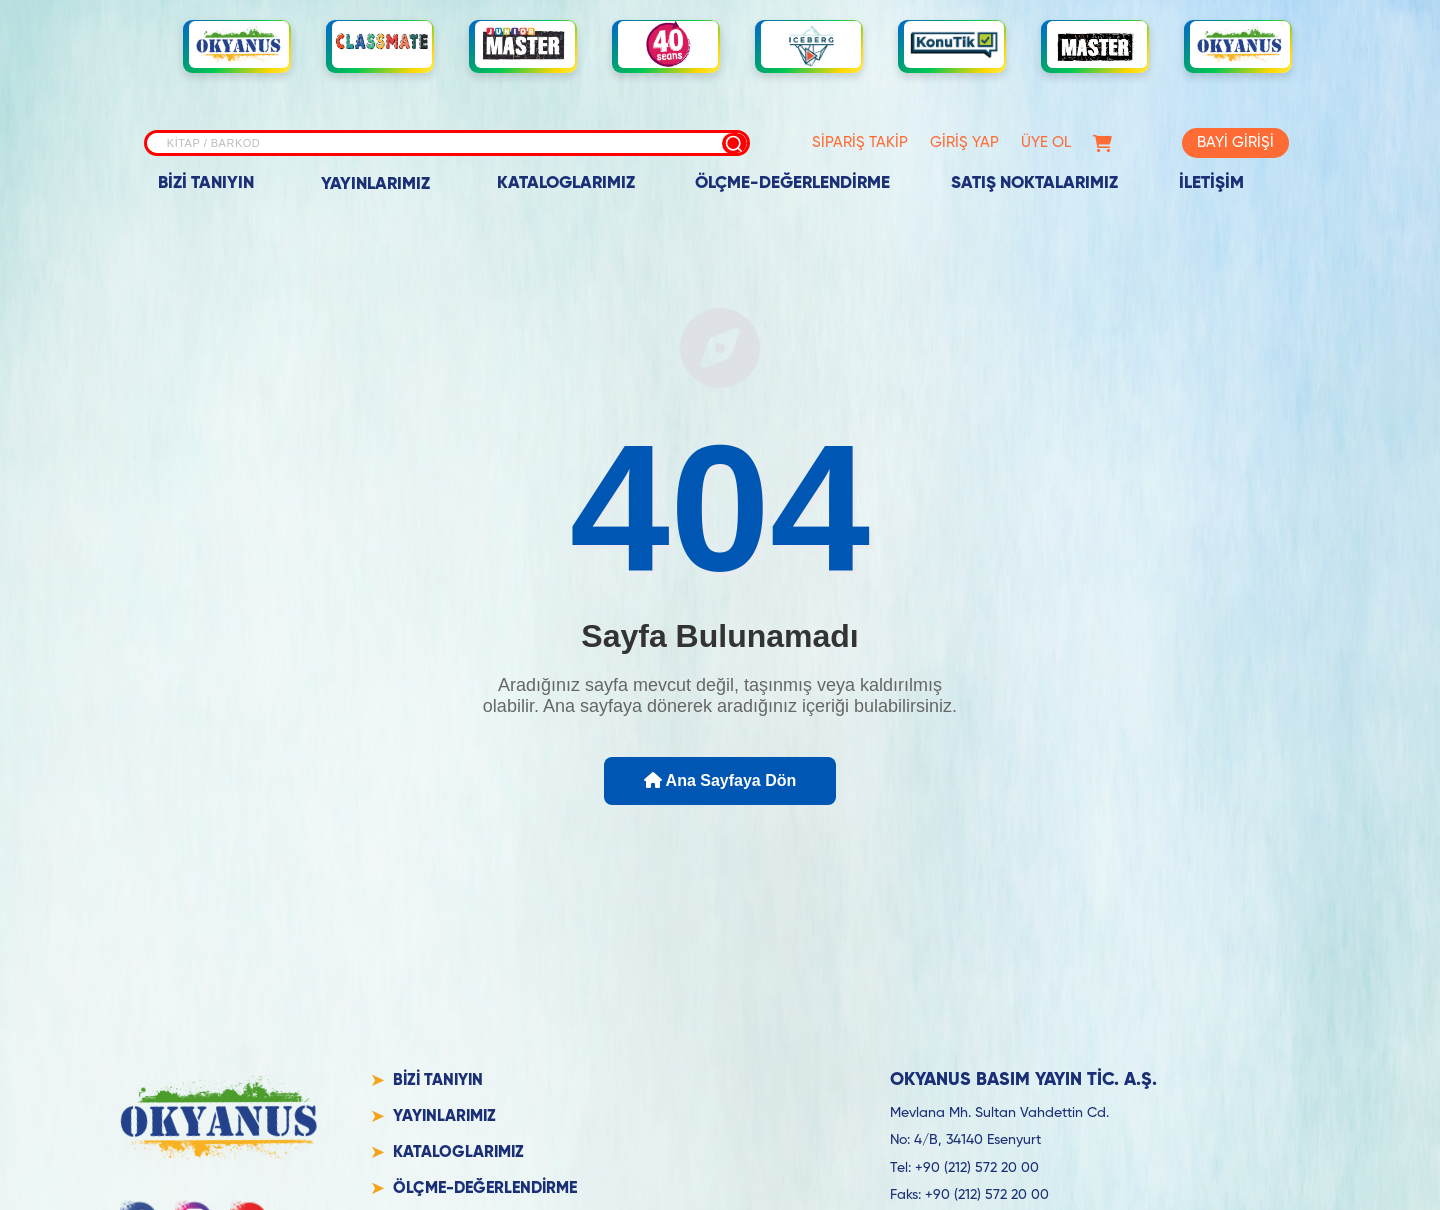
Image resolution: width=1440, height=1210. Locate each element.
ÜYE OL (1046, 142)
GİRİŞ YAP (964, 142)
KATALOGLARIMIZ (566, 183)
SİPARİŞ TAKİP (860, 142)
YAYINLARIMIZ (375, 184)
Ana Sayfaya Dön (720, 780)
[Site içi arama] (447, 143)
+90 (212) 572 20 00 (977, 1168)
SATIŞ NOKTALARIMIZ (1034, 183)
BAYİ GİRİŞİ (1235, 142)
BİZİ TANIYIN (206, 183)
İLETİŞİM (1211, 183)
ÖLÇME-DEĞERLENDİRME (792, 183)
